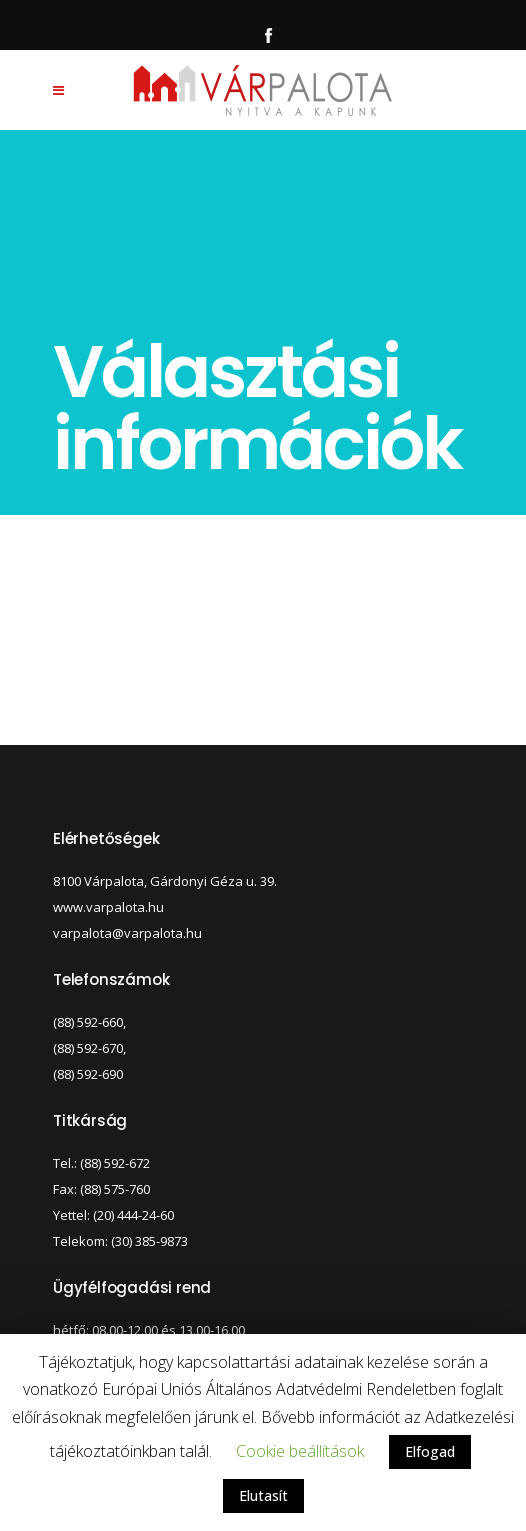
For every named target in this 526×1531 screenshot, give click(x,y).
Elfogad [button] (430, 1451)
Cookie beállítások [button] (300, 1451)
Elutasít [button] (263, 1495)
